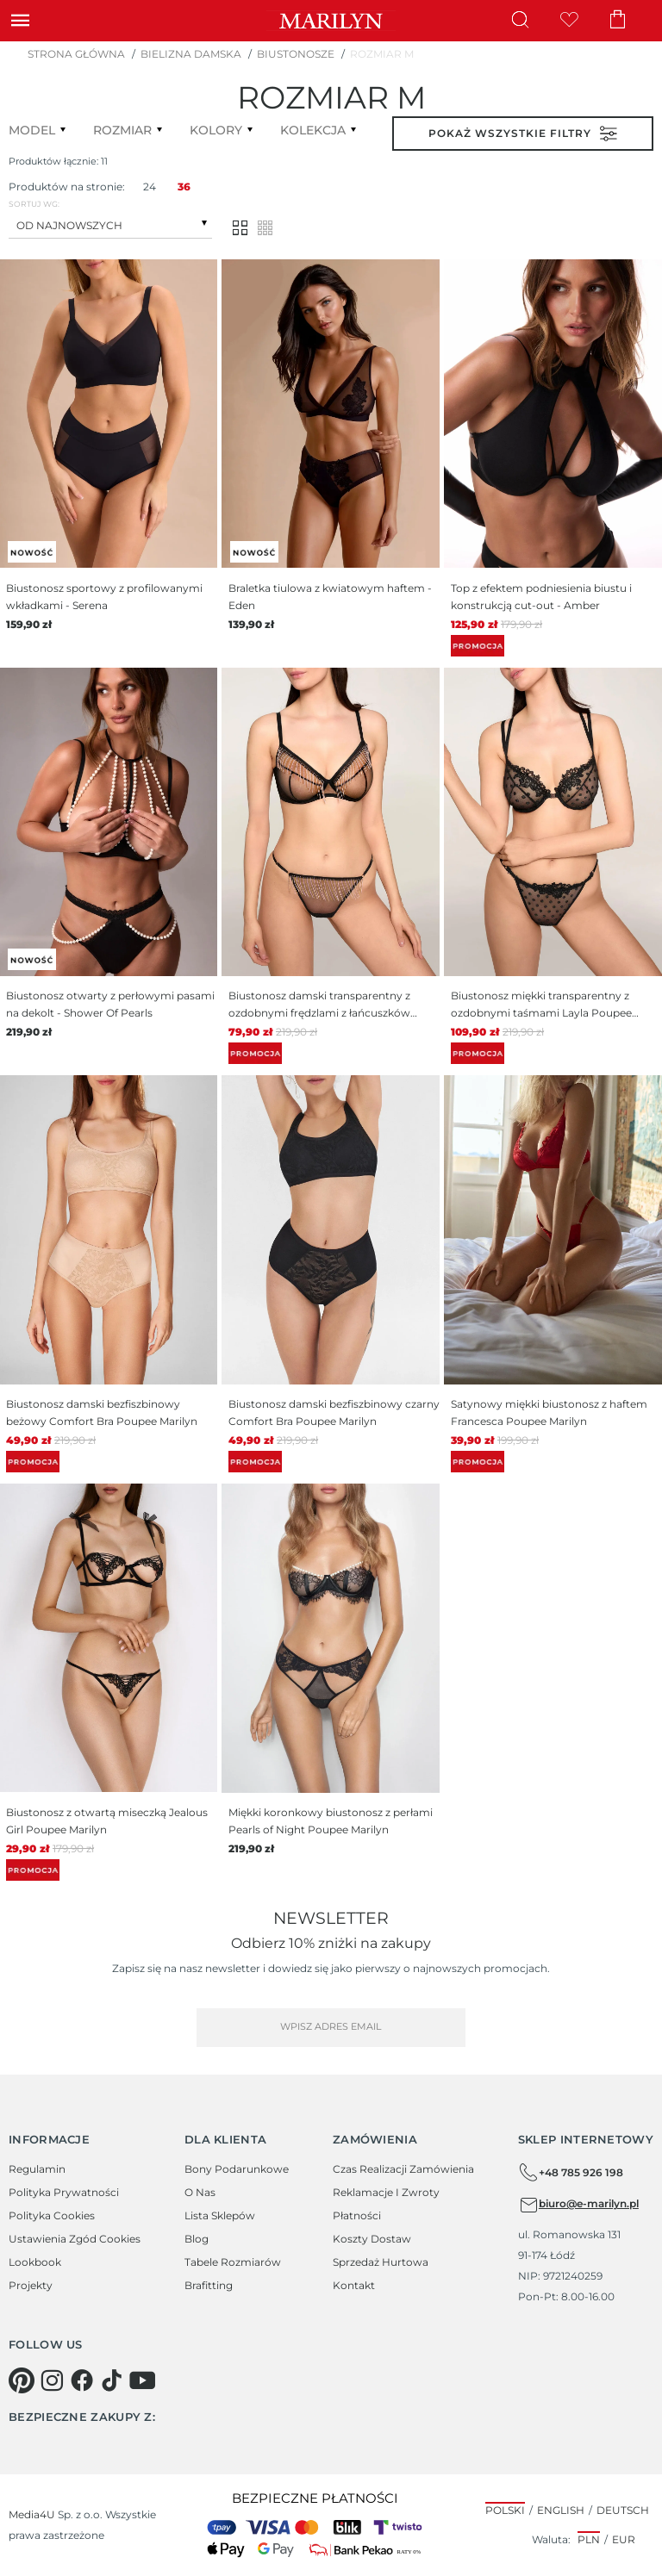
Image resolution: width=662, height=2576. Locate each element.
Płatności (357, 2215)
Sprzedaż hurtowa (380, 2262)
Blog (196, 2238)
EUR (623, 2539)
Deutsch (622, 2510)
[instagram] (52, 2380)
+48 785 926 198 (570, 2172)
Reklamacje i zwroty (386, 2192)
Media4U (32, 2514)
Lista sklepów (219, 2215)
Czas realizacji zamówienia (403, 2168)
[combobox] (110, 223)
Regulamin (37, 2168)
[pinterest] (21, 2380)
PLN (589, 2539)
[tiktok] (112, 2380)
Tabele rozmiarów (232, 2262)
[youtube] (142, 2380)
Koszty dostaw (372, 2238)
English (560, 2510)
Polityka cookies (52, 2215)
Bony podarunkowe (236, 2168)
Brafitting (208, 2285)
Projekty (31, 2285)
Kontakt (354, 2285)
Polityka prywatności (64, 2192)
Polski (505, 2510)
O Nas (199, 2192)
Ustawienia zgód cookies (75, 2238)
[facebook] (82, 2380)
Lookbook (35, 2262)
